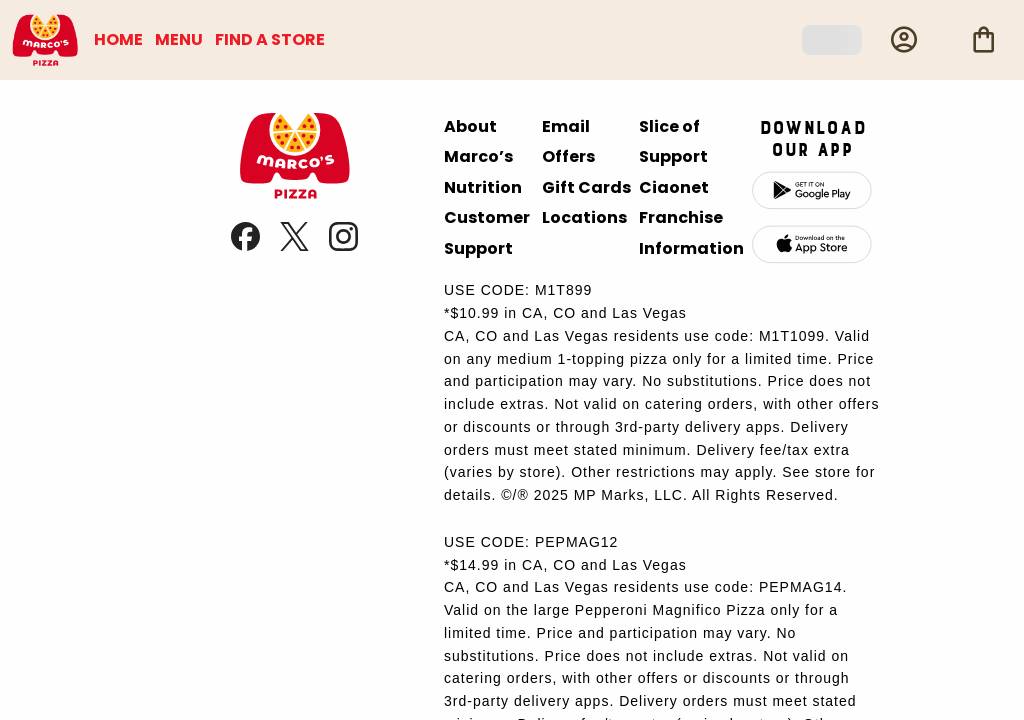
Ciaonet (674, 187)
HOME (118, 39)
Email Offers (568, 141)
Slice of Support (673, 141)
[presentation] (294, 193)
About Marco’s (478, 141)
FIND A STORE (270, 39)
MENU (179, 39)
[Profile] (904, 40)
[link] (247, 245)
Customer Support (487, 232)
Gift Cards (586, 187)
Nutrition (483, 187)
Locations (584, 217)
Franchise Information (691, 232)
